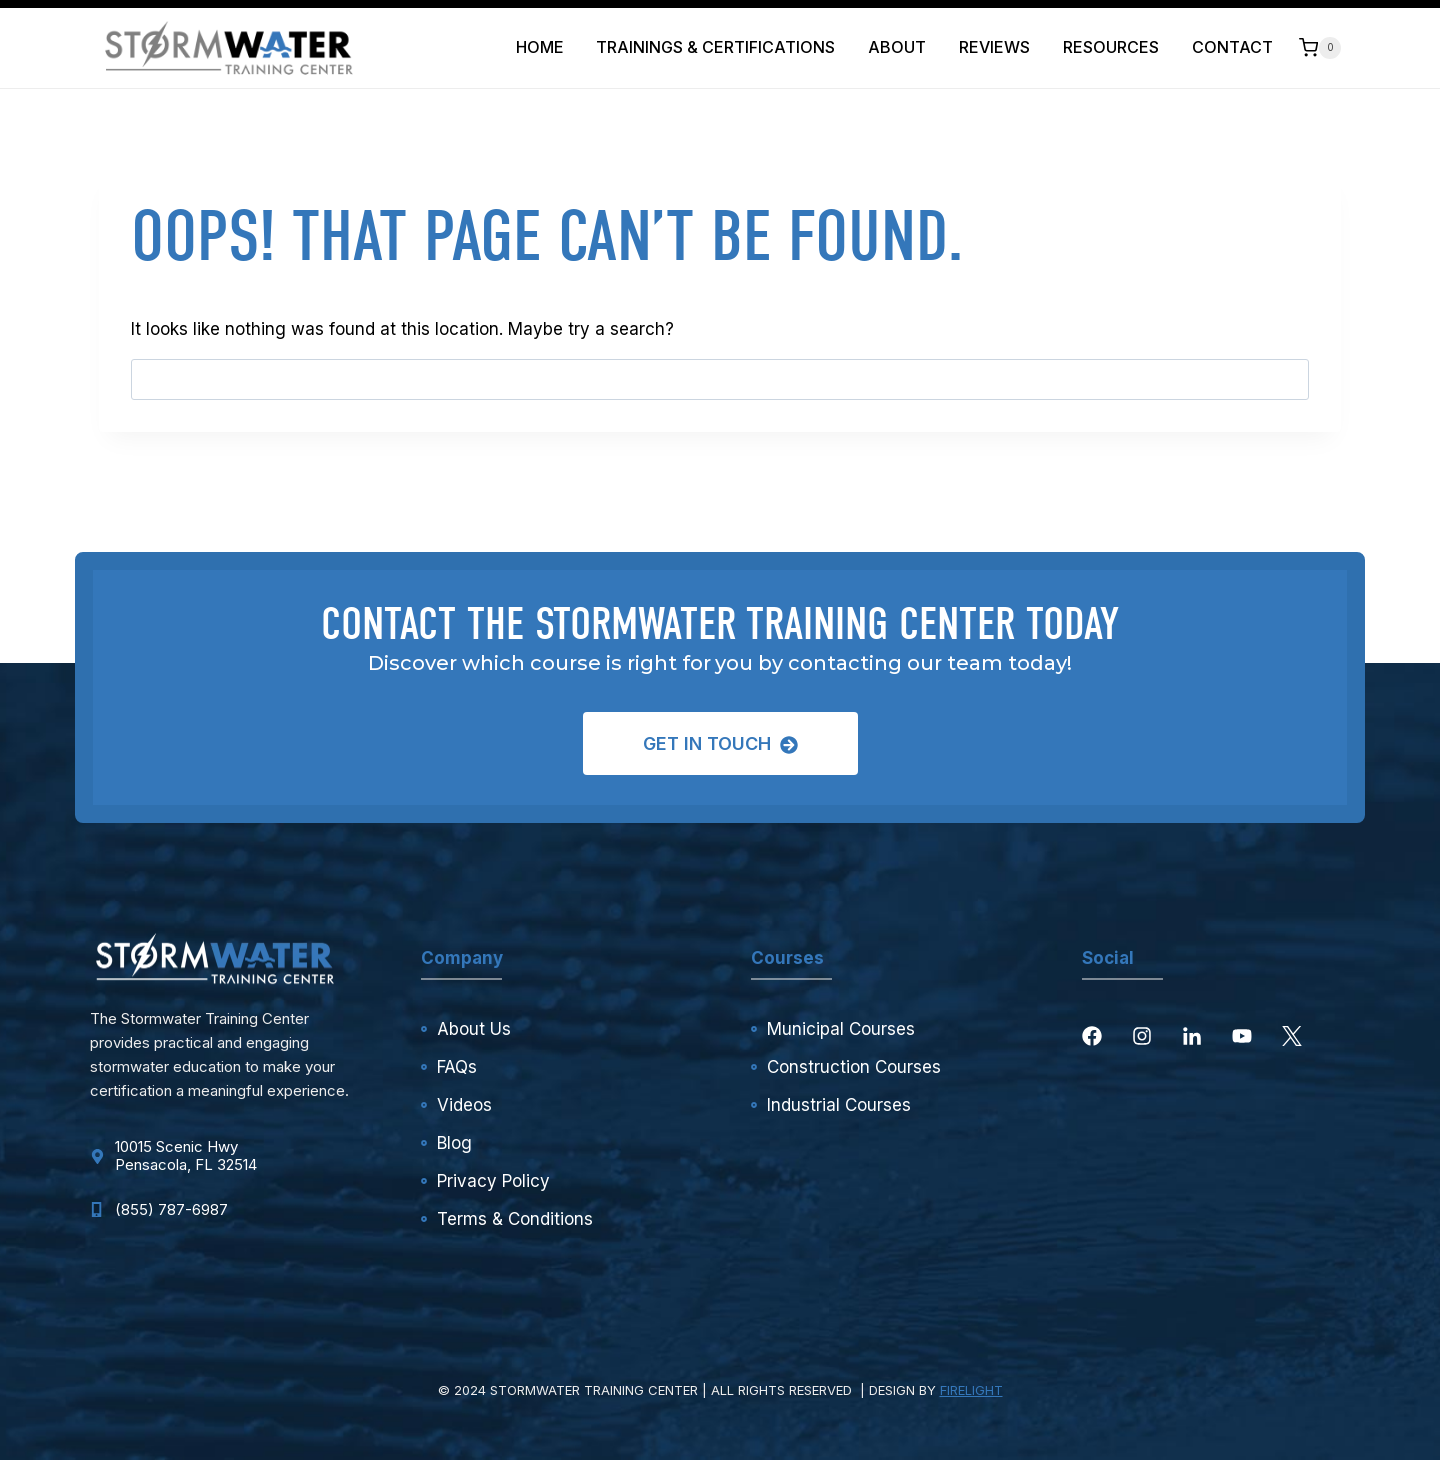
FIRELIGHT (971, 1390)
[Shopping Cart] (1320, 47)
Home (540, 47)
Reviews (994, 47)
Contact (1232, 47)
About (897, 47)
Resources (1111, 47)
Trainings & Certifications (715, 47)
